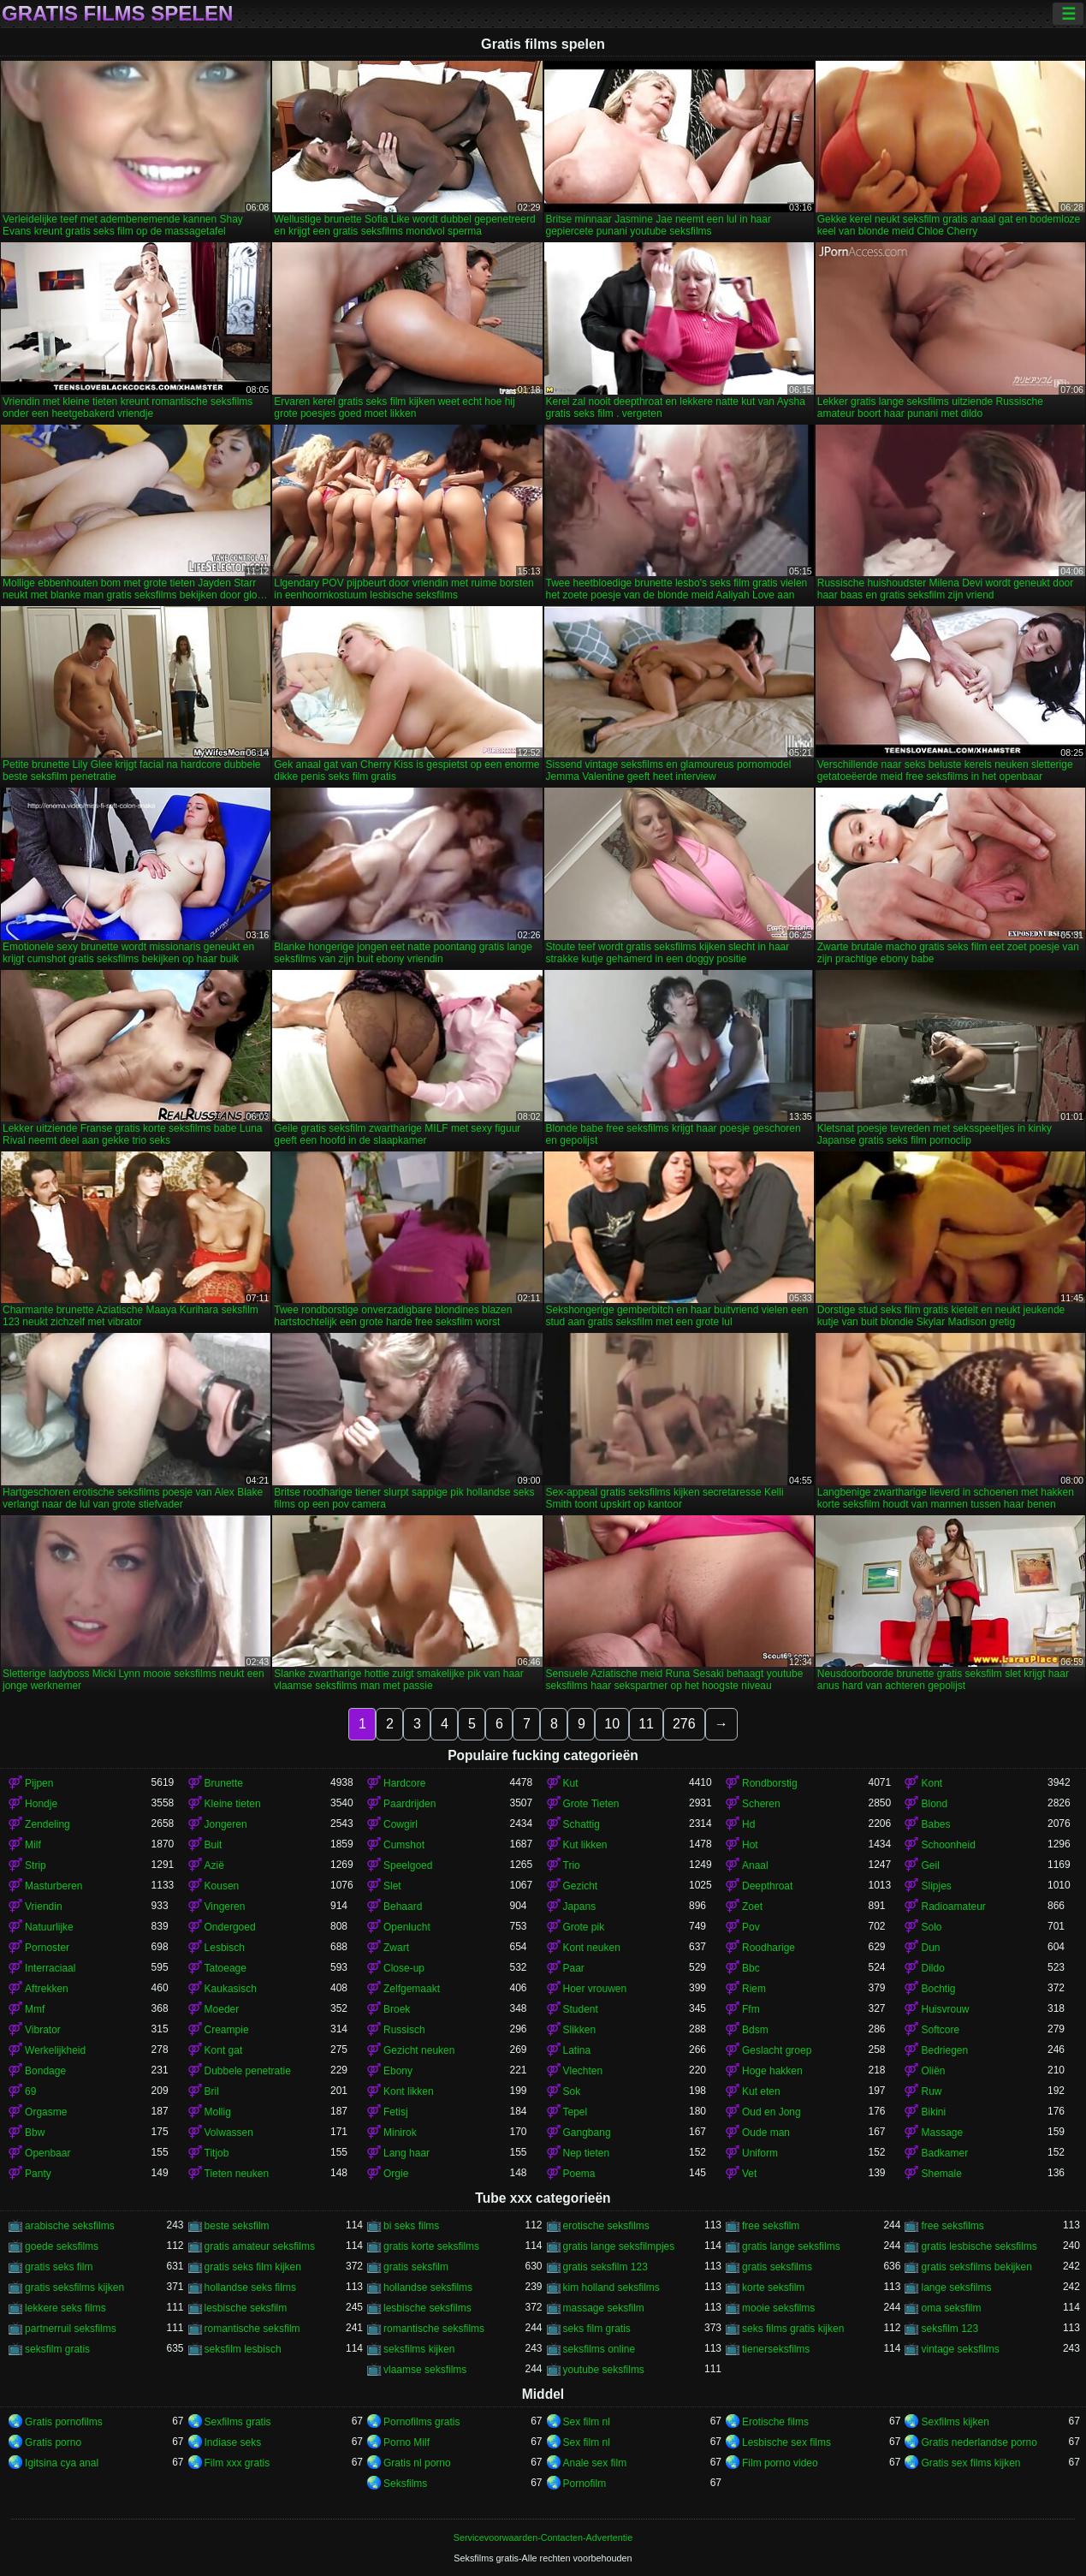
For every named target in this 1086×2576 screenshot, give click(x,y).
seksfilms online (599, 2349)
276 (684, 1723)
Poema (579, 2174)
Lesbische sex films (786, 2442)
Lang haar (406, 2153)
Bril (212, 2091)
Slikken (579, 2030)
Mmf (35, 2009)
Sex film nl (586, 2422)
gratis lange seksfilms (791, 2246)
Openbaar (47, 2153)
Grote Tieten (591, 1804)
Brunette (224, 1783)
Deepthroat (767, 1886)
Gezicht (580, 1886)
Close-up (403, 1968)
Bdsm (755, 2030)
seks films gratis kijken (793, 2329)
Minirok (400, 2133)
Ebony (397, 2071)
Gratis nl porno (417, 2463)
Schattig (581, 1824)
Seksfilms (405, 2484)
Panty (38, 2174)
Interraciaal (50, 1968)
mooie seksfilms (778, 2308)
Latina (577, 2050)
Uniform (760, 2153)
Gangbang (587, 2133)
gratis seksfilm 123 (605, 2267)
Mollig (218, 2112)
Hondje (41, 1804)
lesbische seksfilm (246, 2308)
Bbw (35, 2133)
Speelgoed (407, 1865)
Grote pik (584, 1927)
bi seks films (411, 2226)
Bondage (45, 2071)
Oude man (766, 2133)
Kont (931, 1783)
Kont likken (408, 2091)
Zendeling (47, 1824)
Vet (749, 2174)
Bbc (751, 1968)
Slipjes (936, 1886)
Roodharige (768, 1948)
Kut (571, 1783)
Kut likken (585, 1845)
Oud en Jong (771, 2112)
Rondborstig (770, 1783)
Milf (33, 1845)
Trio (571, 1865)
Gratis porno (53, 2442)
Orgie (395, 2174)
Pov (751, 1927)
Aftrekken (46, 1989)
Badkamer (944, 2153)
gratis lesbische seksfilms (978, 2246)
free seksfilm (770, 2226)
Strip (35, 1865)
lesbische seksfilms (427, 2308)
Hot (750, 1845)
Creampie (227, 2030)
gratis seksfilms (777, 2267)
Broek (396, 2009)
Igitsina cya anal (61, 2463)
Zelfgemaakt (411, 1989)
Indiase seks (233, 2442)
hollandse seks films (250, 2287)
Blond (934, 1804)
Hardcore (404, 1783)
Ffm (751, 2009)
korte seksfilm (773, 2287)
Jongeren (226, 1824)
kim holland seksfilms (611, 2287)
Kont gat (224, 2050)
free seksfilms (952, 2226)
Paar (574, 1968)
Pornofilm (585, 2484)
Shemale (941, 2174)
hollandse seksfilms (427, 2287)
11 (646, 1723)
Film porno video (780, 2463)
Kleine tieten (233, 1804)
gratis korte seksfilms (431, 2246)
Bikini (933, 2112)
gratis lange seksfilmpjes (619, 2246)
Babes (935, 1824)
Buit (214, 1845)
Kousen (222, 1886)
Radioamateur (953, 1907)
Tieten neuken (237, 2174)
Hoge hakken (772, 2071)
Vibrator (43, 2030)
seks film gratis (597, 2329)
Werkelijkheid (55, 2050)
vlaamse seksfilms (424, 2370)
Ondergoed (230, 1927)
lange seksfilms (956, 2287)
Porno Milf (406, 2442)
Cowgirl (400, 1824)
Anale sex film (595, 2463)
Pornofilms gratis (421, 2422)
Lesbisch (225, 1948)
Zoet (752, 1907)
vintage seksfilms (960, 2349)
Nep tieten (586, 2153)
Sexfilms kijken (954, 2422)
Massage (942, 2133)
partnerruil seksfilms (70, 2329)
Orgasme (46, 2112)
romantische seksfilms (433, 2329)
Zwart (396, 1948)
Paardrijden (409, 1804)
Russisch (404, 2030)
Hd (748, 1824)
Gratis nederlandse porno (978, 2442)
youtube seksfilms (603, 2370)
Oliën (933, 2071)
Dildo (932, 1968)
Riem (754, 1989)
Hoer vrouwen (595, 1989)
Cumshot (403, 1845)
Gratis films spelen (117, 14)
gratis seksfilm (415, 2267)
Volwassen (229, 2133)
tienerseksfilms (776, 2349)
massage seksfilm (603, 2308)
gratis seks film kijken (253, 2267)
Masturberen (53, 1886)
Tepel (575, 2112)
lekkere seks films (65, 2308)
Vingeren (225, 1907)
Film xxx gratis (237, 2463)
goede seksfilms (61, 2246)
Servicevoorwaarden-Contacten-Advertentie (543, 2537)
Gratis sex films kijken (970, 2463)
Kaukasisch (231, 1989)
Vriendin (43, 1907)
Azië (214, 1865)
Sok (572, 2091)
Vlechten (583, 2071)
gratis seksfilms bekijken (976, 2267)
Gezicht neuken (418, 2050)
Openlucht (406, 1927)
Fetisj (395, 2112)
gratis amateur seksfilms (260, 2246)
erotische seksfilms (606, 2226)
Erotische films (775, 2422)
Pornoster (47, 1948)
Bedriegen (944, 2050)
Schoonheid (948, 1845)
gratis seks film (58, 2267)
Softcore (940, 2030)
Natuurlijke (49, 1927)
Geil (930, 1865)
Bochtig (938, 1989)
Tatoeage (225, 1968)
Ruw (931, 2091)
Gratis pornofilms (64, 2422)
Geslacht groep (776, 2050)
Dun (930, 1948)
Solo (931, 1927)
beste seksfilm (237, 2226)
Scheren (761, 1804)
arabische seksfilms (70, 2226)
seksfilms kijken (418, 2349)
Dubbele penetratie (248, 2071)
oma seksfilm (951, 2308)
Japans (579, 1907)
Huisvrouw (945, 2009)
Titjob (217, 2153)
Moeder (222, 2009)
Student (580, 2009)
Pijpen (39, 1783)
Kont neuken (591, 1948)
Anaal (755, 1865)
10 (612, 1723)
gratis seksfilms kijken (74, 2287)
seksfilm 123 (949, 2329)
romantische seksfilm (252, 2329)
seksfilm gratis (57, 2349)
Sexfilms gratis (238, 2422)
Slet (392, 1886)
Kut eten (761, 2091)
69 (30, 2091)
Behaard (402, 1907)
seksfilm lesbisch (243, 2349)
